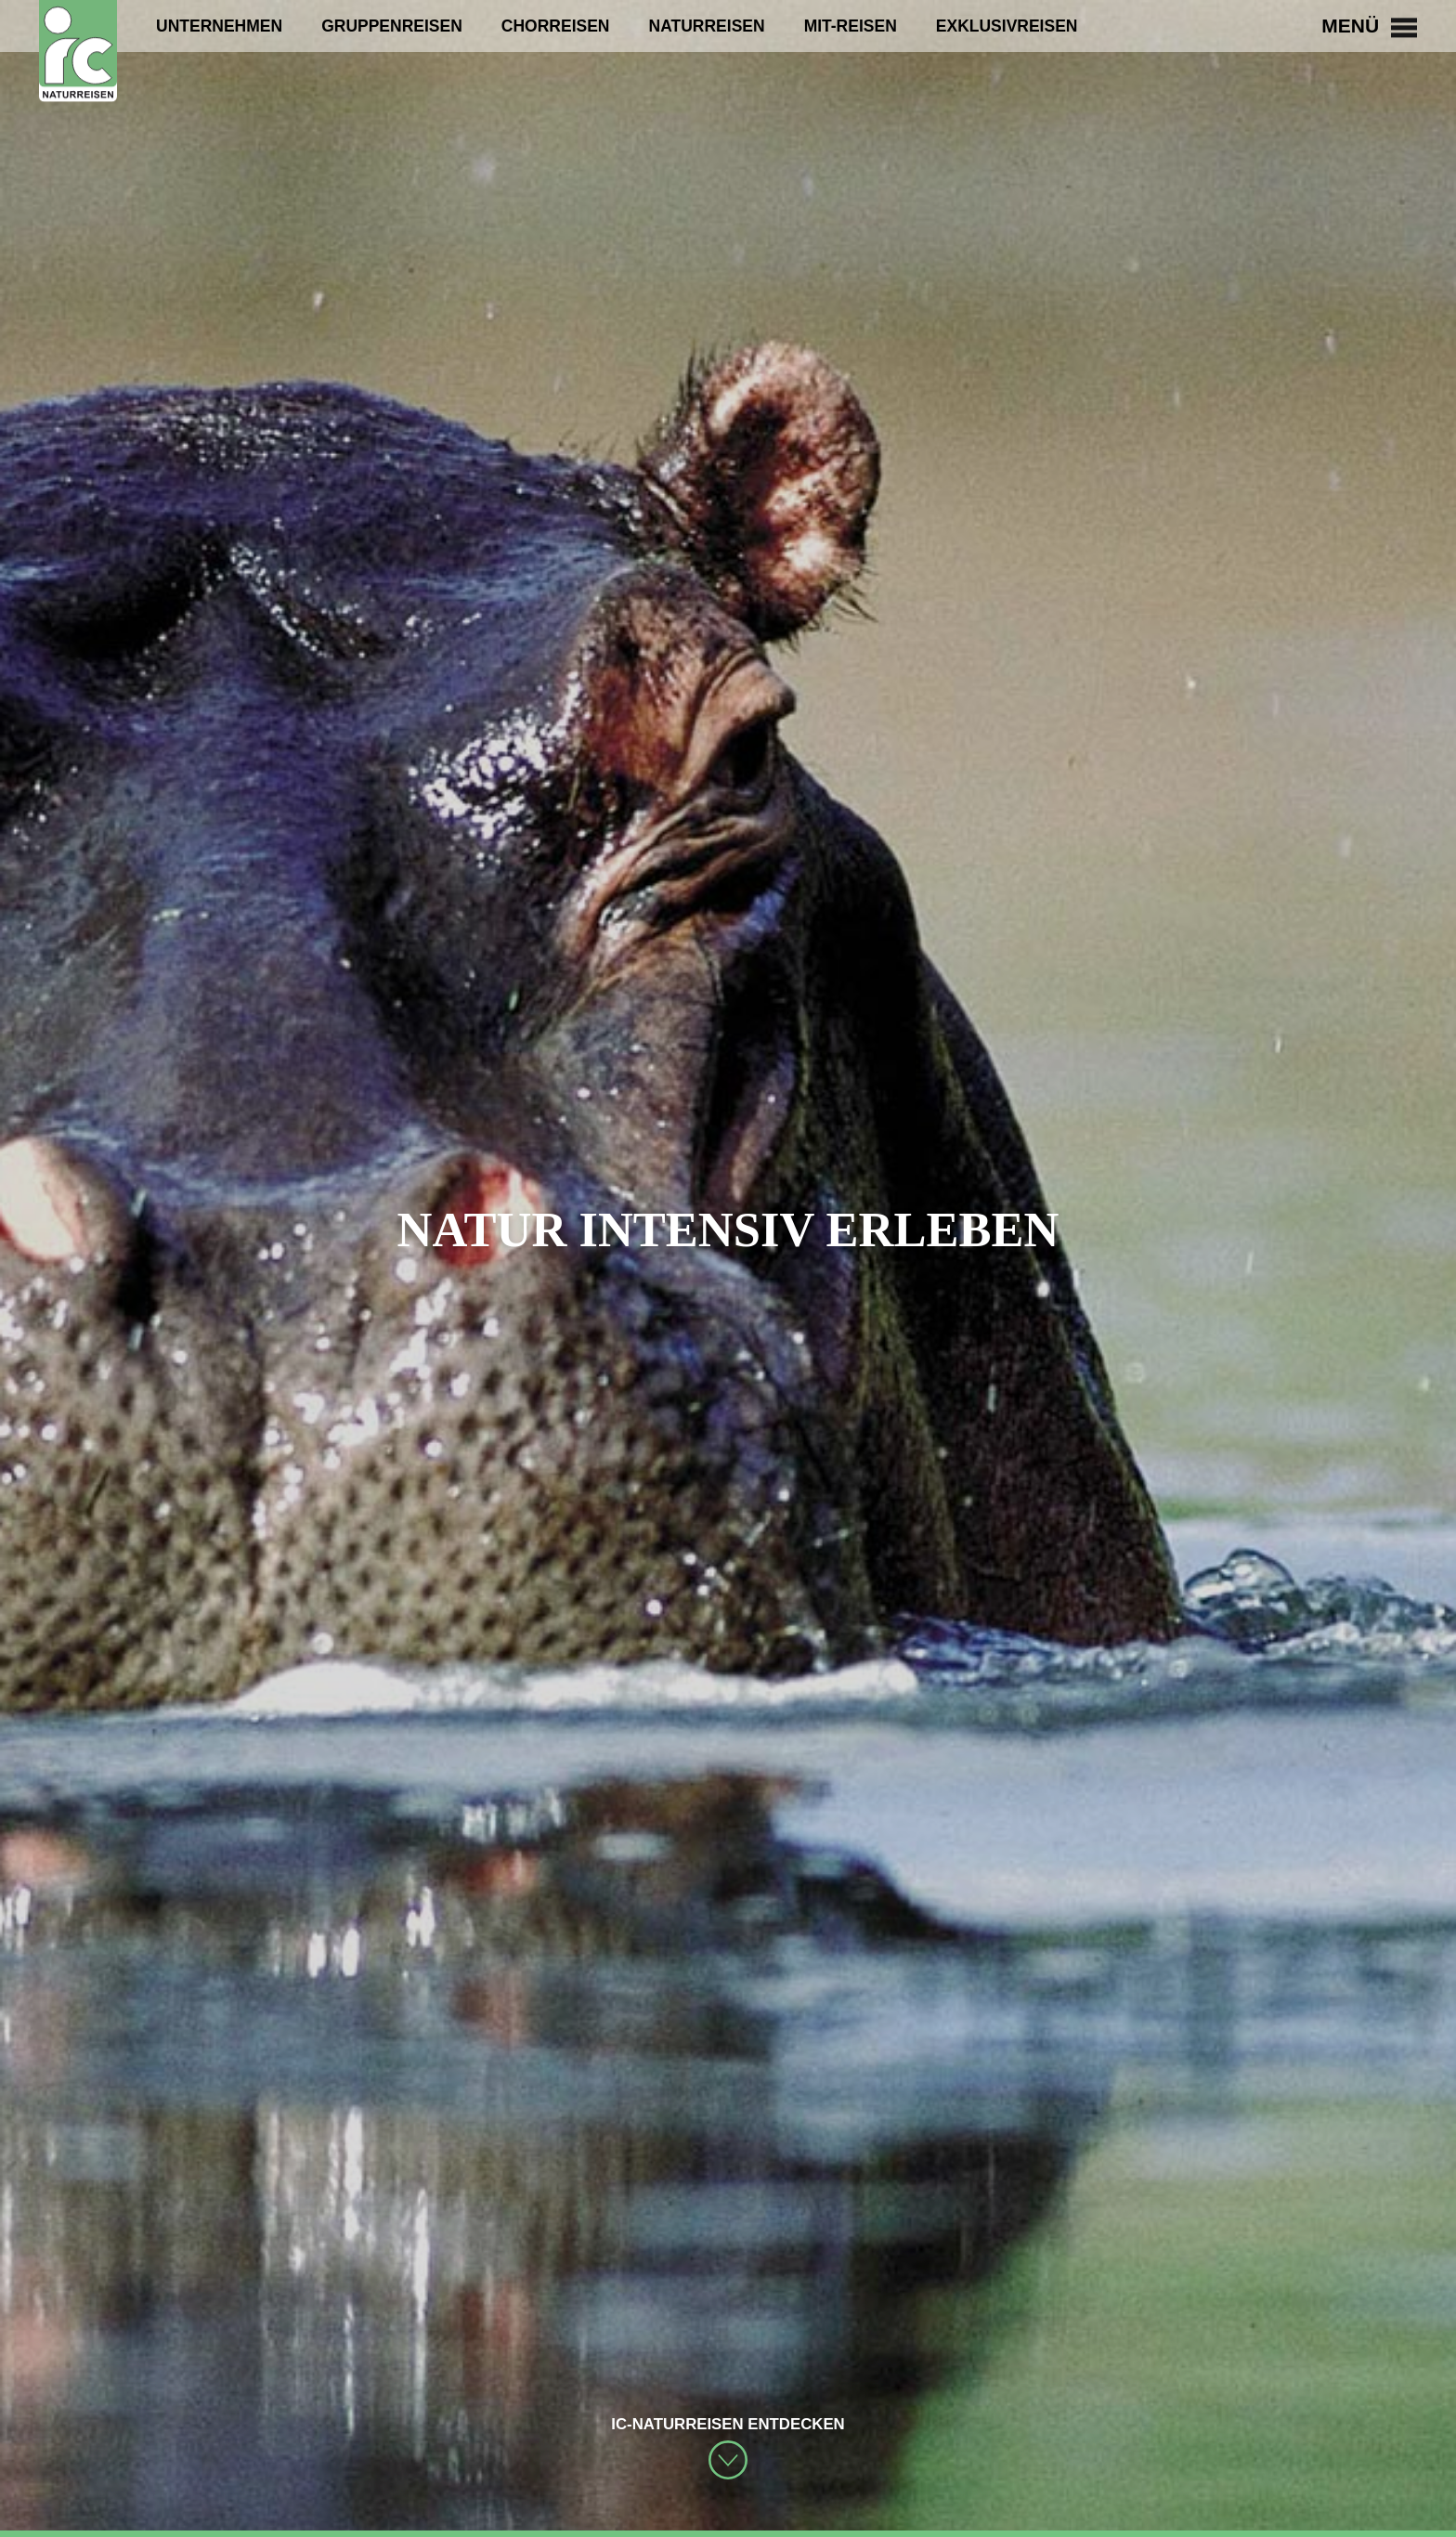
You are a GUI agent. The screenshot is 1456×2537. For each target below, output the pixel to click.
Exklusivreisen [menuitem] (1007, 26)
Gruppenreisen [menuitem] (391, 26)
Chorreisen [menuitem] (555, 26)
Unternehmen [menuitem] (219, 26)
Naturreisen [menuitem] (707, 26)
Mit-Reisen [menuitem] (850, 26)
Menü (1369, 25)
